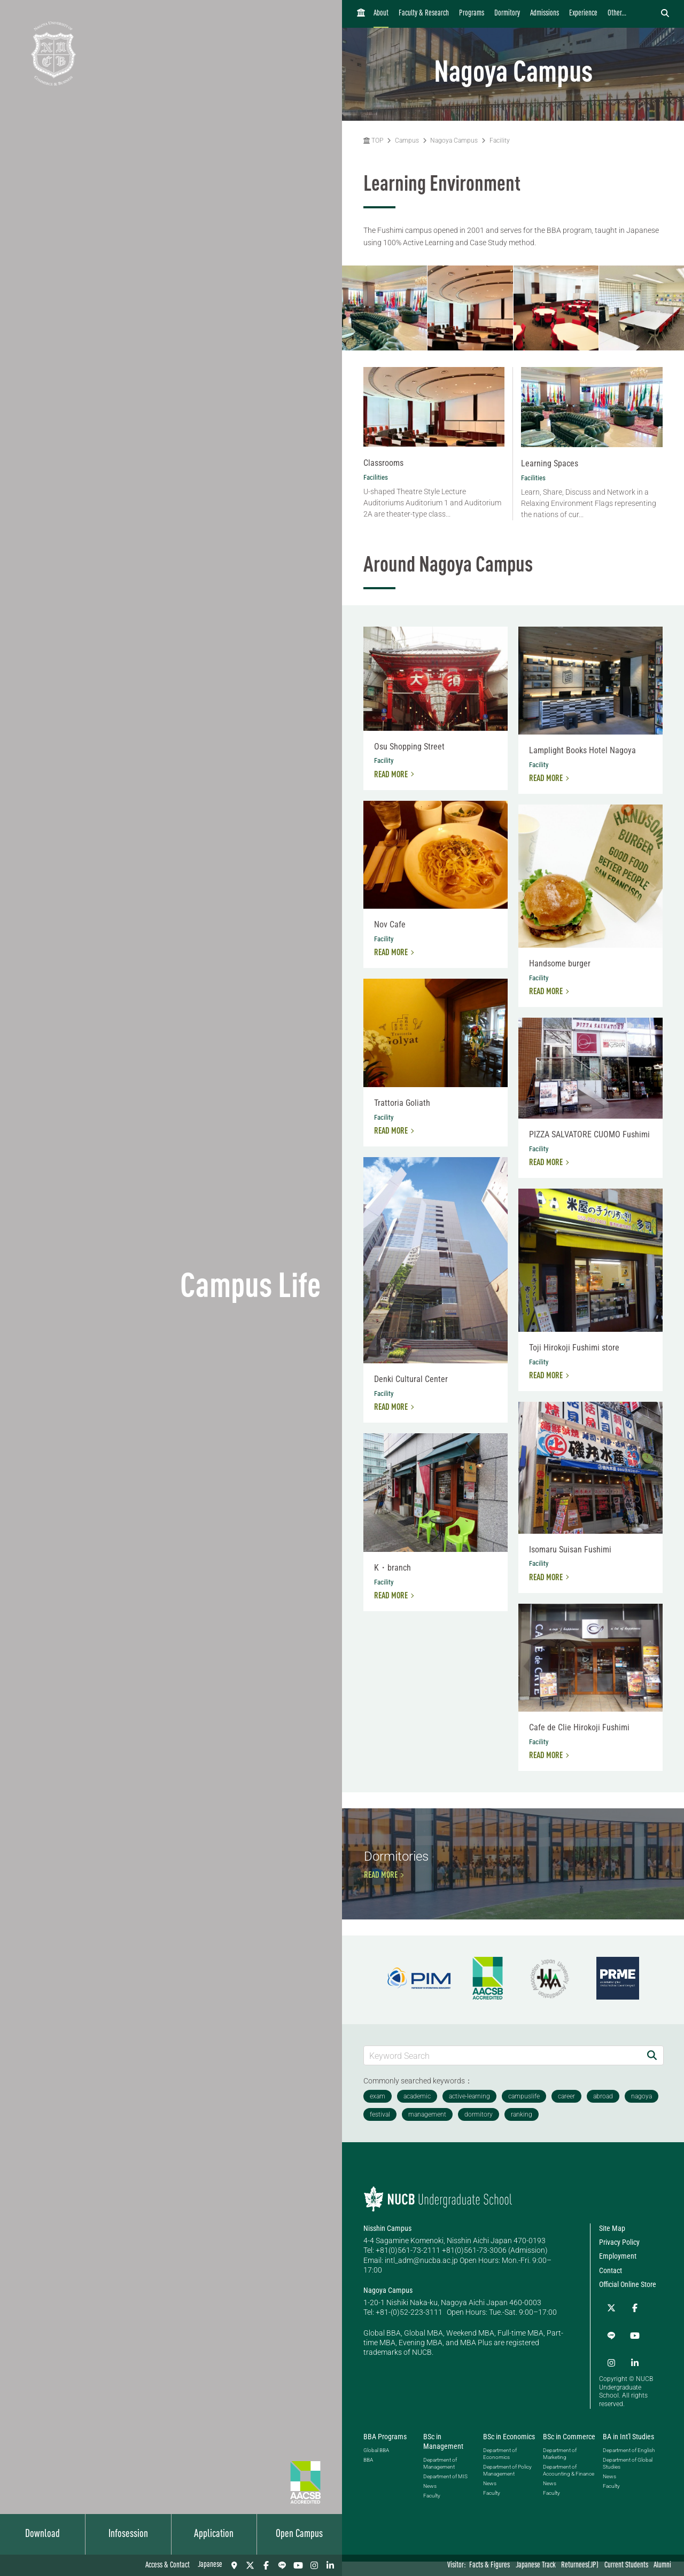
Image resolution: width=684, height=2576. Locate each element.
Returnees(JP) (579, 2566)
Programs (471, 14)
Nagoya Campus (454, 140)
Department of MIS (445, 2491)
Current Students (626, 2566)
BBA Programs (385, 2451)
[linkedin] (330, 2565)
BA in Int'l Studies (628, 2451)
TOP (373, 140)
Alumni (662, 2566)
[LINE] (282, 2565)
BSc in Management (443, 2456)
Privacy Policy (619, 2291)
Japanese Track (536, 2566)
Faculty (431, 2510)
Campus (407, 140)
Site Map (612, 2277)
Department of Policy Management (507, 2484)
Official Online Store (627, 2333)
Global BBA (376, 2465)
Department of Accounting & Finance (568, 2484)
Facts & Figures (489, 2566)
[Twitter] (250, 2565)
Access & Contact (167, 2566)
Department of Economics (500, 2468)
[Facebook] (266, 2565)
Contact (610, 2319)
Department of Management (440, 2478)
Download (42, 2534)
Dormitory (507, 14)
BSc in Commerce (569, 2451)
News (430, 2501)
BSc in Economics (509, 2451)
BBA (368, 2474)
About (381, 14)
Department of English (629, 2465)
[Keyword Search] (502, 2104)
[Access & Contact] (234, 2565)
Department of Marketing (560, 2468)
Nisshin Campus (387, 2277)
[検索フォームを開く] (665, 14)
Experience (583, 14)
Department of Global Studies (627, 2477)
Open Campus (299, 2534)
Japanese (210, 2565)
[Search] (652, 2104)
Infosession (128, 2534)
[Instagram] (314, 2565)
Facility (499, 140)
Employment (617, 2305)
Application (214, 2534)
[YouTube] (298, 2565)
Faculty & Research (424, 14)
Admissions (544, 14)
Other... (617, 14)
